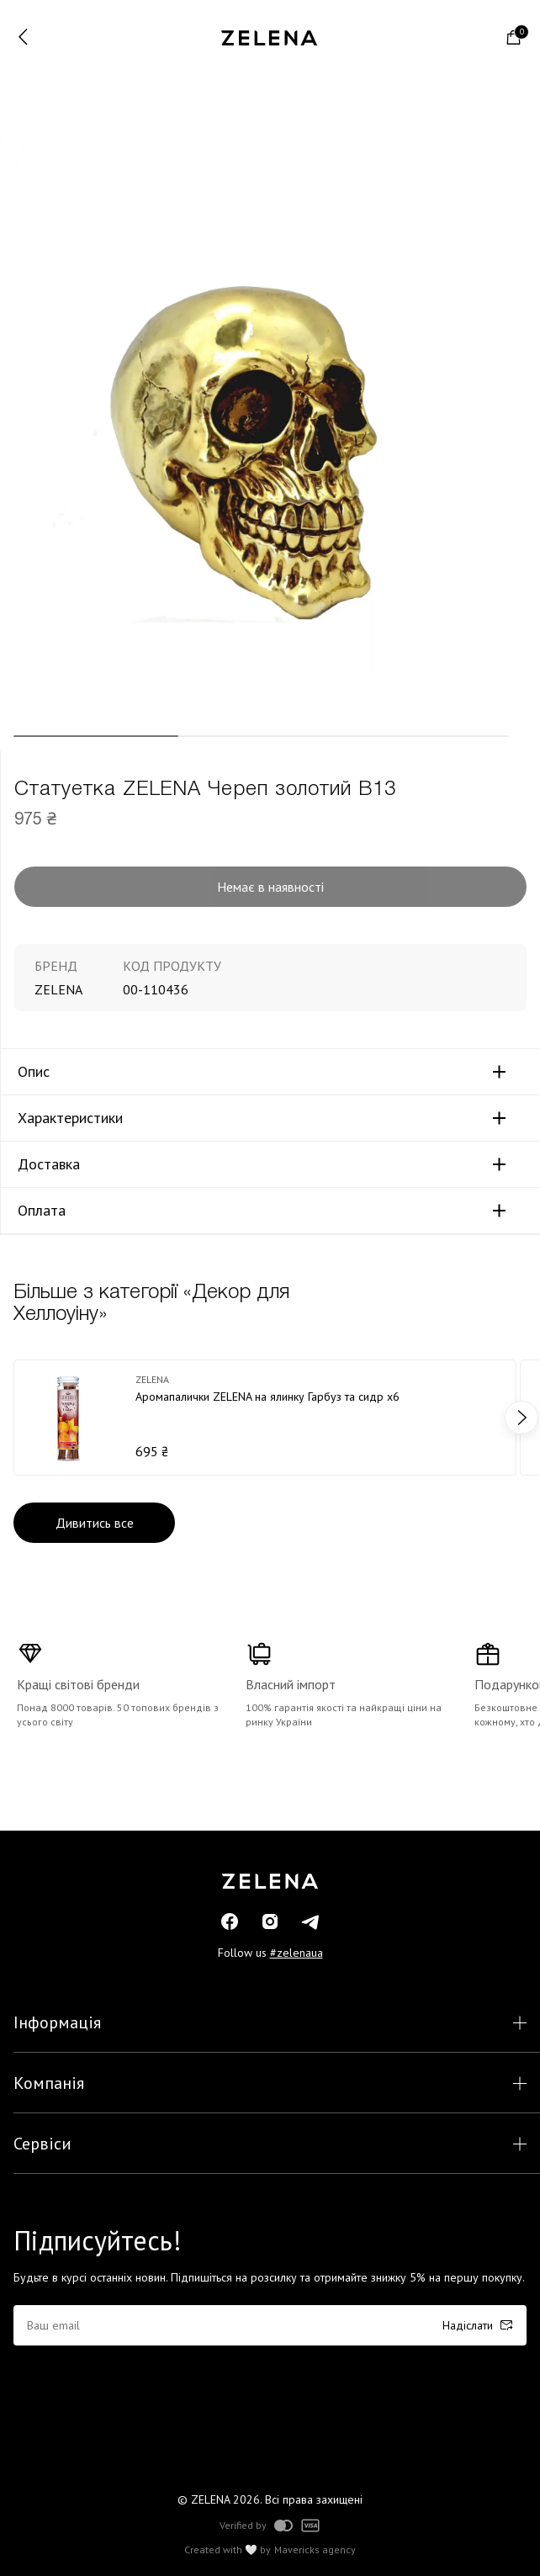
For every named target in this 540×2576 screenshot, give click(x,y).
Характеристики (70, 1118)
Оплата (42, 1210)
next (521, 1417)
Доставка (49, 1164)
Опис (34, 1072)
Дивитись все (95, 1522)
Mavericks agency (315, 2550)
